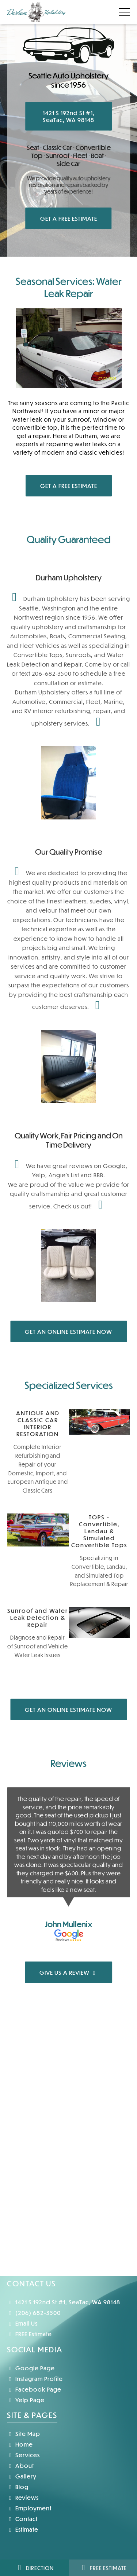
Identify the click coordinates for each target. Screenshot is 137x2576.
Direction (34, 2568)
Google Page (31, 2367)
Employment (29, 2508)
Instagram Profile (35, 2378)
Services (23, 2454)
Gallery (22, 2476)
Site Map (23, 2433)
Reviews (23, 2497)
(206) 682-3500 (34, 2312)
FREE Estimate (29, 2333)
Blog (17, 2486)
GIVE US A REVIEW (68, 1972)
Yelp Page (26, 2399)
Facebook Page (34, 2389)
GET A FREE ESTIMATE (68, 218)
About (20, 2465)
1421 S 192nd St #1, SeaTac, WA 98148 (69, 116)
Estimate (22, 2529)
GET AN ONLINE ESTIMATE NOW (68, 1331)
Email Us (22, 2323)
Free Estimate (103, 2568)
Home (20, 2444)
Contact (22, 2518)
